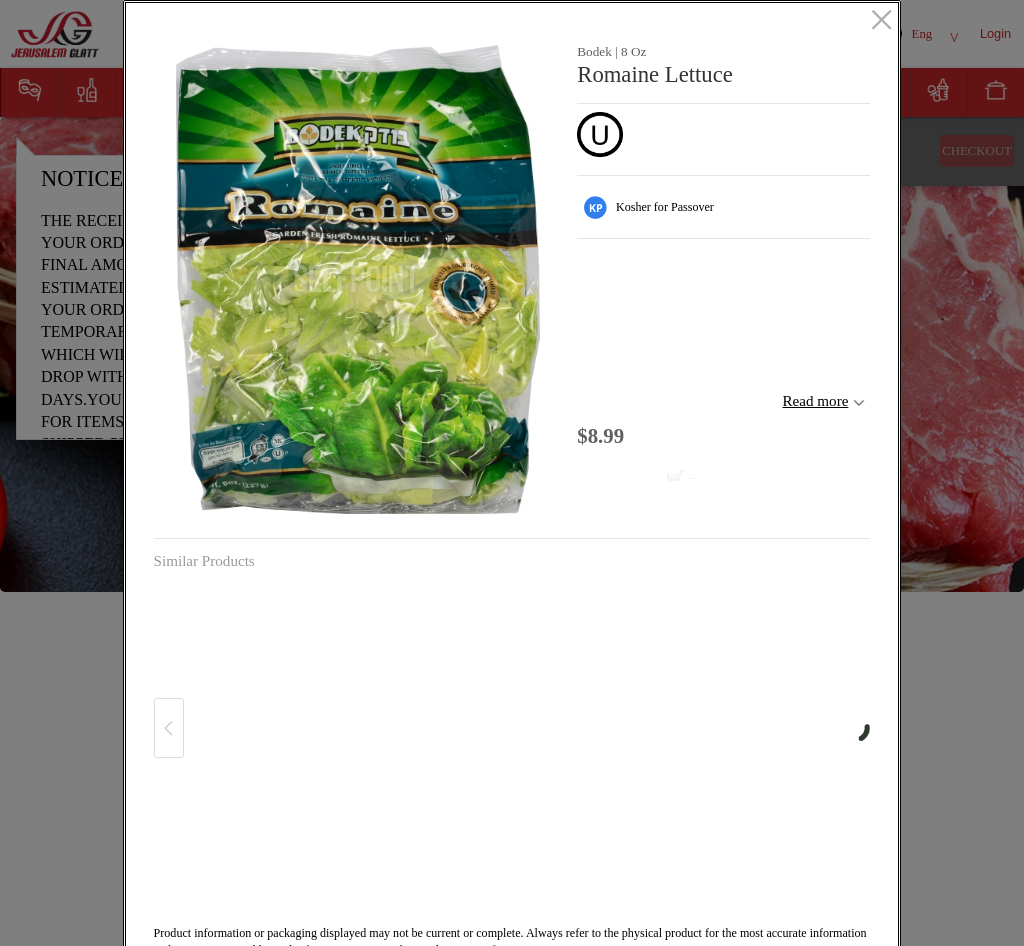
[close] (881, 21)
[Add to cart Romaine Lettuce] (643, 477)
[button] (358, 279)
